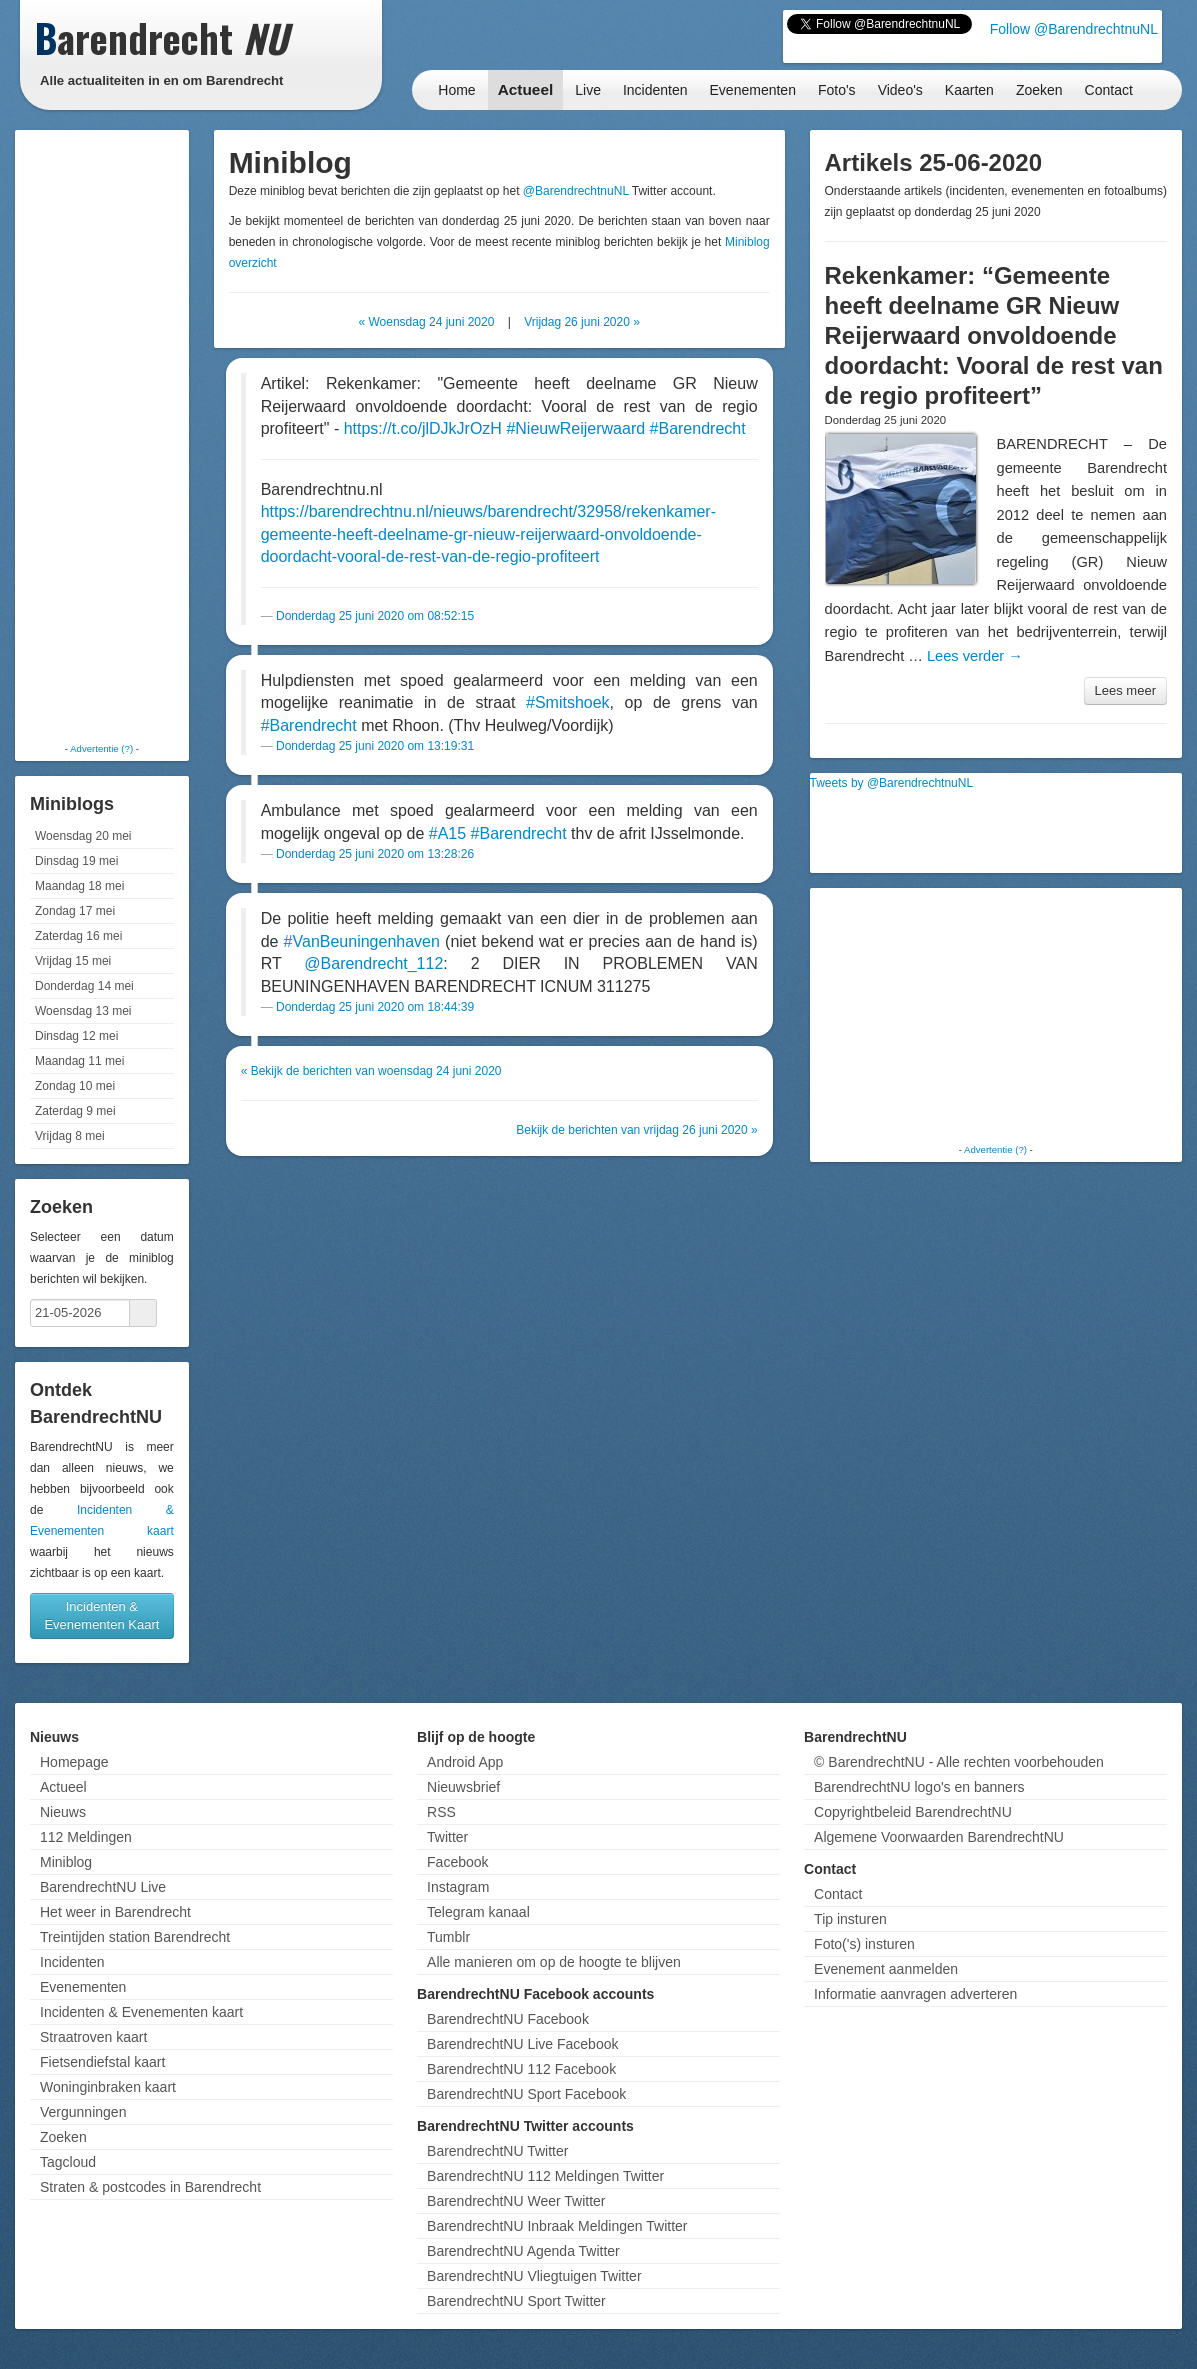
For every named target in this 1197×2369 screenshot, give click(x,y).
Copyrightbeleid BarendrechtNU (913, 1812)
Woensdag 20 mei (83, 836)
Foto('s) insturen (864, 1944)
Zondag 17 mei (75, 911)
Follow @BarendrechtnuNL (1074, 29)
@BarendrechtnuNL (576, 191)
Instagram (458, 1887)
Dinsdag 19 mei (76, 861)
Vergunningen (83, 2112)
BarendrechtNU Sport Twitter (516, 2301)
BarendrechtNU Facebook (508, 2019)
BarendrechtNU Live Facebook (522, 2044)
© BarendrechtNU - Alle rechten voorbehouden (959, 1762)
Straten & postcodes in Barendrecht (150, 2187)
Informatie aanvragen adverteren (915, 1994)
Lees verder (975, 656)
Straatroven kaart (93, 2037)
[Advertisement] (102, 435)
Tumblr (448, 1937)
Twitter (447, 1837)
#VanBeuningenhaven (362, 941)
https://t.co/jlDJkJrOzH (423, 428)
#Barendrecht (698, 428)
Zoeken (1039, 90)
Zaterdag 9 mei (75, 1111)
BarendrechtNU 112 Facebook (521, 2069)
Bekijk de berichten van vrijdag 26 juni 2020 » (637, 1130)
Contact (1109, 90)
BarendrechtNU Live (103, 1887)
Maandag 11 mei (79, 1061)
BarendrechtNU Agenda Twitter (523, 2251)
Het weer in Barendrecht (115, 1912)
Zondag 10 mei (75, 1086)
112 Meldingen (86, 1837)
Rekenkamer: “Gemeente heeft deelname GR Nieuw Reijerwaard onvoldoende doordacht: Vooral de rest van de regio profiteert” (994, 335)
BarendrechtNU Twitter (497, 2151)
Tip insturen (850, 1919)
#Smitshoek (568, 702)
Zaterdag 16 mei (78, 936)
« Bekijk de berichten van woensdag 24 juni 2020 (371, 1071)
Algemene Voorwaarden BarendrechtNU (939, 1837)
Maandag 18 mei (79, 886)
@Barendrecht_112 (373, 963)
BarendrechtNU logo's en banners (919, 1787)
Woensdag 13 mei (83, 1011)
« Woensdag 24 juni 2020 (426, 322)
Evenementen (753, 90)
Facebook (457, 1862)
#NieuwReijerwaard (575, 428)
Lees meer (1125, 690)
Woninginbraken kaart (108, 2087)
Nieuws (63, 1812)
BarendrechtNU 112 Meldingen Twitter (545, 2176)
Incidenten (655, 90)
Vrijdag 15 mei (73, 961)
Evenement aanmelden (886, 1969)
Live (588, 90)
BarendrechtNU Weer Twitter (516, 2201)
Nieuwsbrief (463, 1787)
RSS (441, 1812)
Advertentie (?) (101, 748)
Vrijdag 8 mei (70, 1136)
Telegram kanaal (478, 1912)
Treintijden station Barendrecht (135, 1937)
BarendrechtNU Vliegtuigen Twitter (534, 2276)
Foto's (837, 90)
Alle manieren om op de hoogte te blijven (554, 1962)
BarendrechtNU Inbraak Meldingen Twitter (557, 2226)
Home (456, 90)
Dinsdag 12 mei (76, 1036)
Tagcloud (68, 2162)
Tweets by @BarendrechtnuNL (892, 783)
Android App (465, 1762)
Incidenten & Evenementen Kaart (101, 1615)
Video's (900, 90)
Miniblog (66, 1862)
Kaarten (969, 90)
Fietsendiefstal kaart (102, 2062)
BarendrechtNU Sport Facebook (526, 2094)
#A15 (447, 833)
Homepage (74, 1762)
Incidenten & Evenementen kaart (141, 2012)
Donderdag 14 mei (84, 986)
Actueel (526, 89)
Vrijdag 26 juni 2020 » (582, 322)
